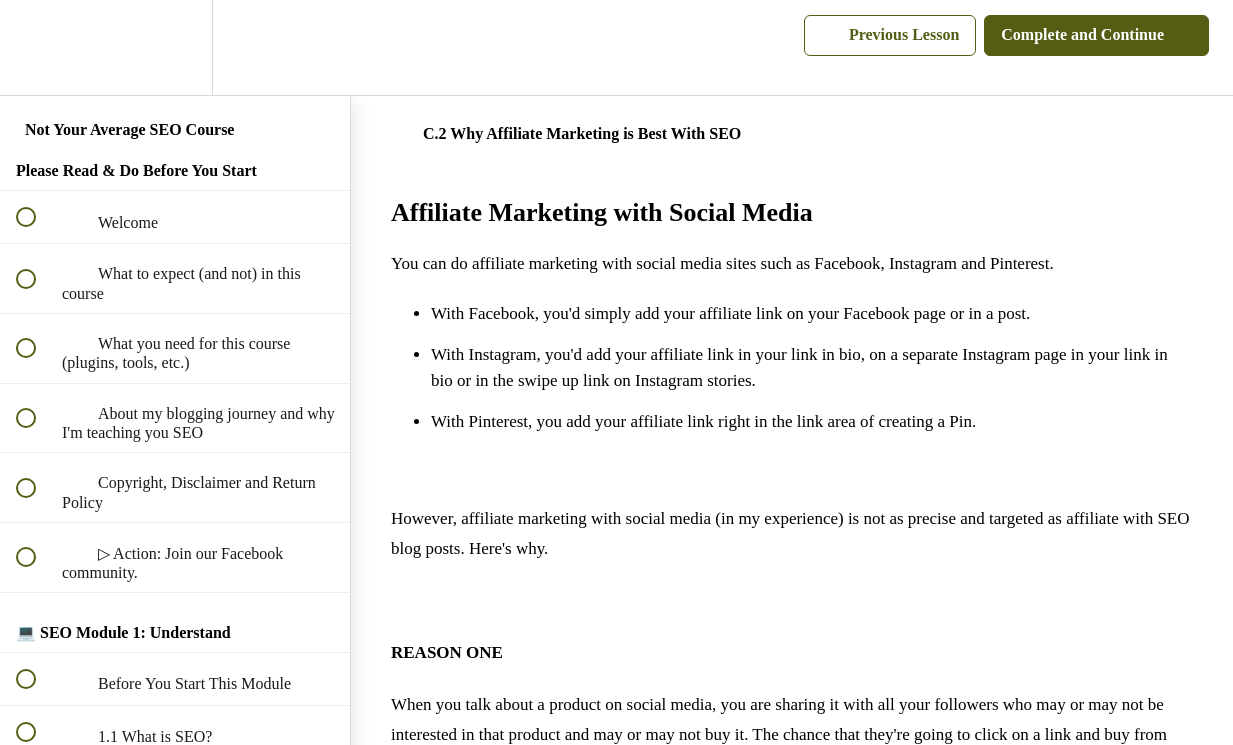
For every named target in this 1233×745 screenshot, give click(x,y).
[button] (37, 47)
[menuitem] (175, 47)
